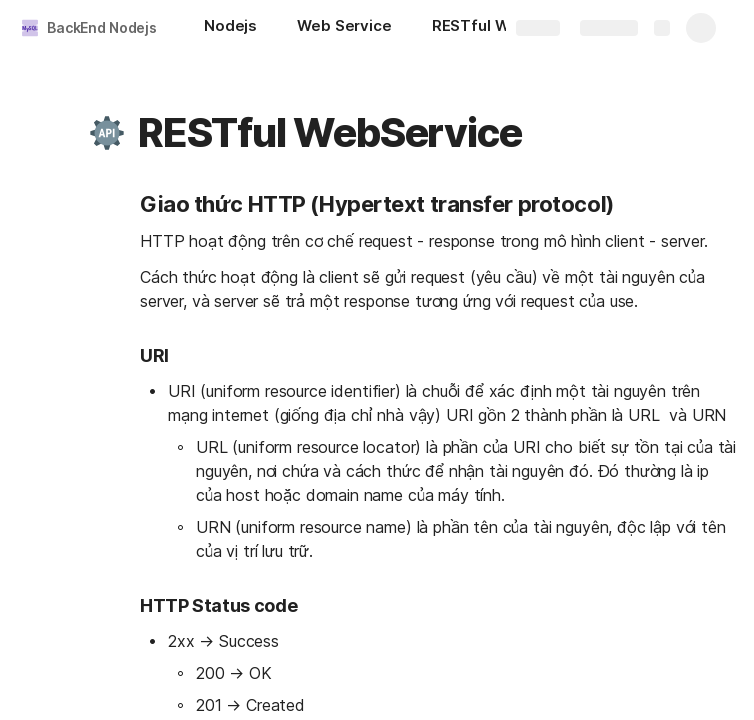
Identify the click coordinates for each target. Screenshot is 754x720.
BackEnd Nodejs (102, 27)
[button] (107, 133)
